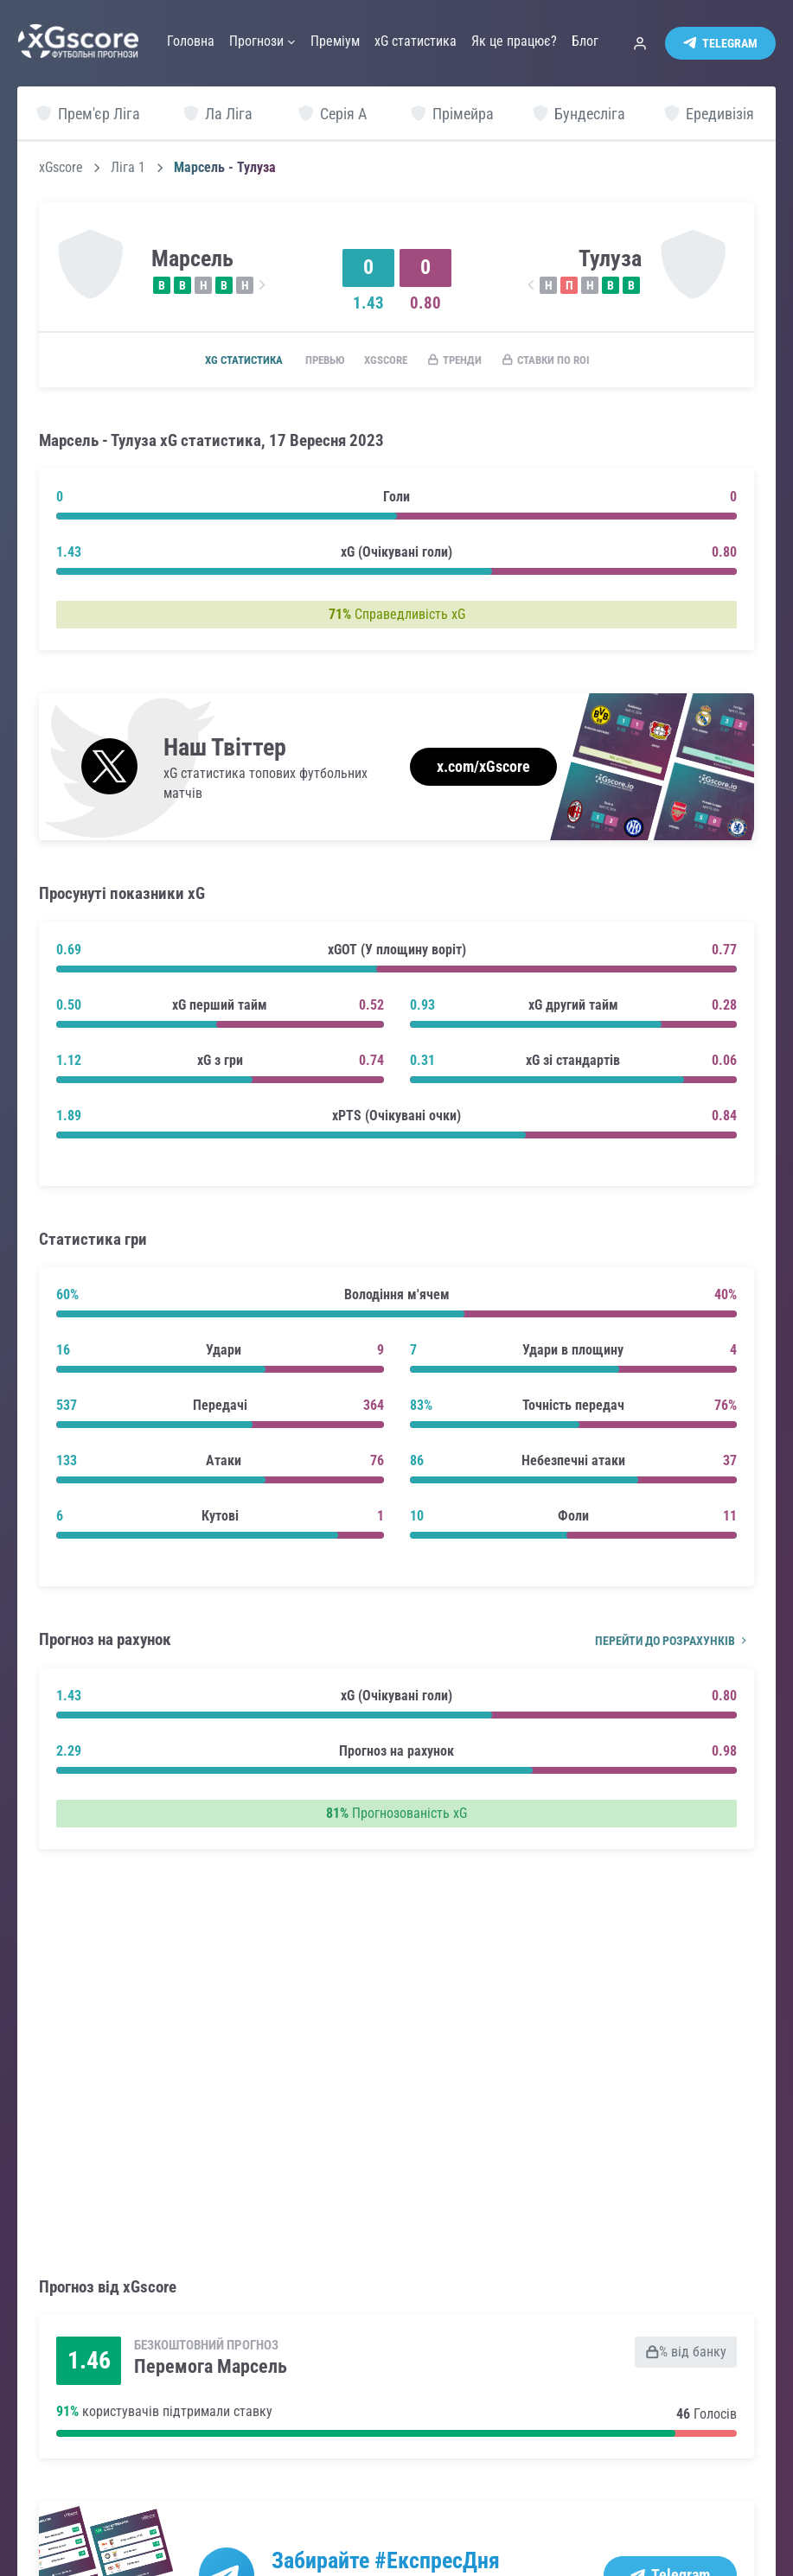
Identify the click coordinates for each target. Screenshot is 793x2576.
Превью (313, 360)
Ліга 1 (128, 168)
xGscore (61, 168)
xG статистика (223, 360)
